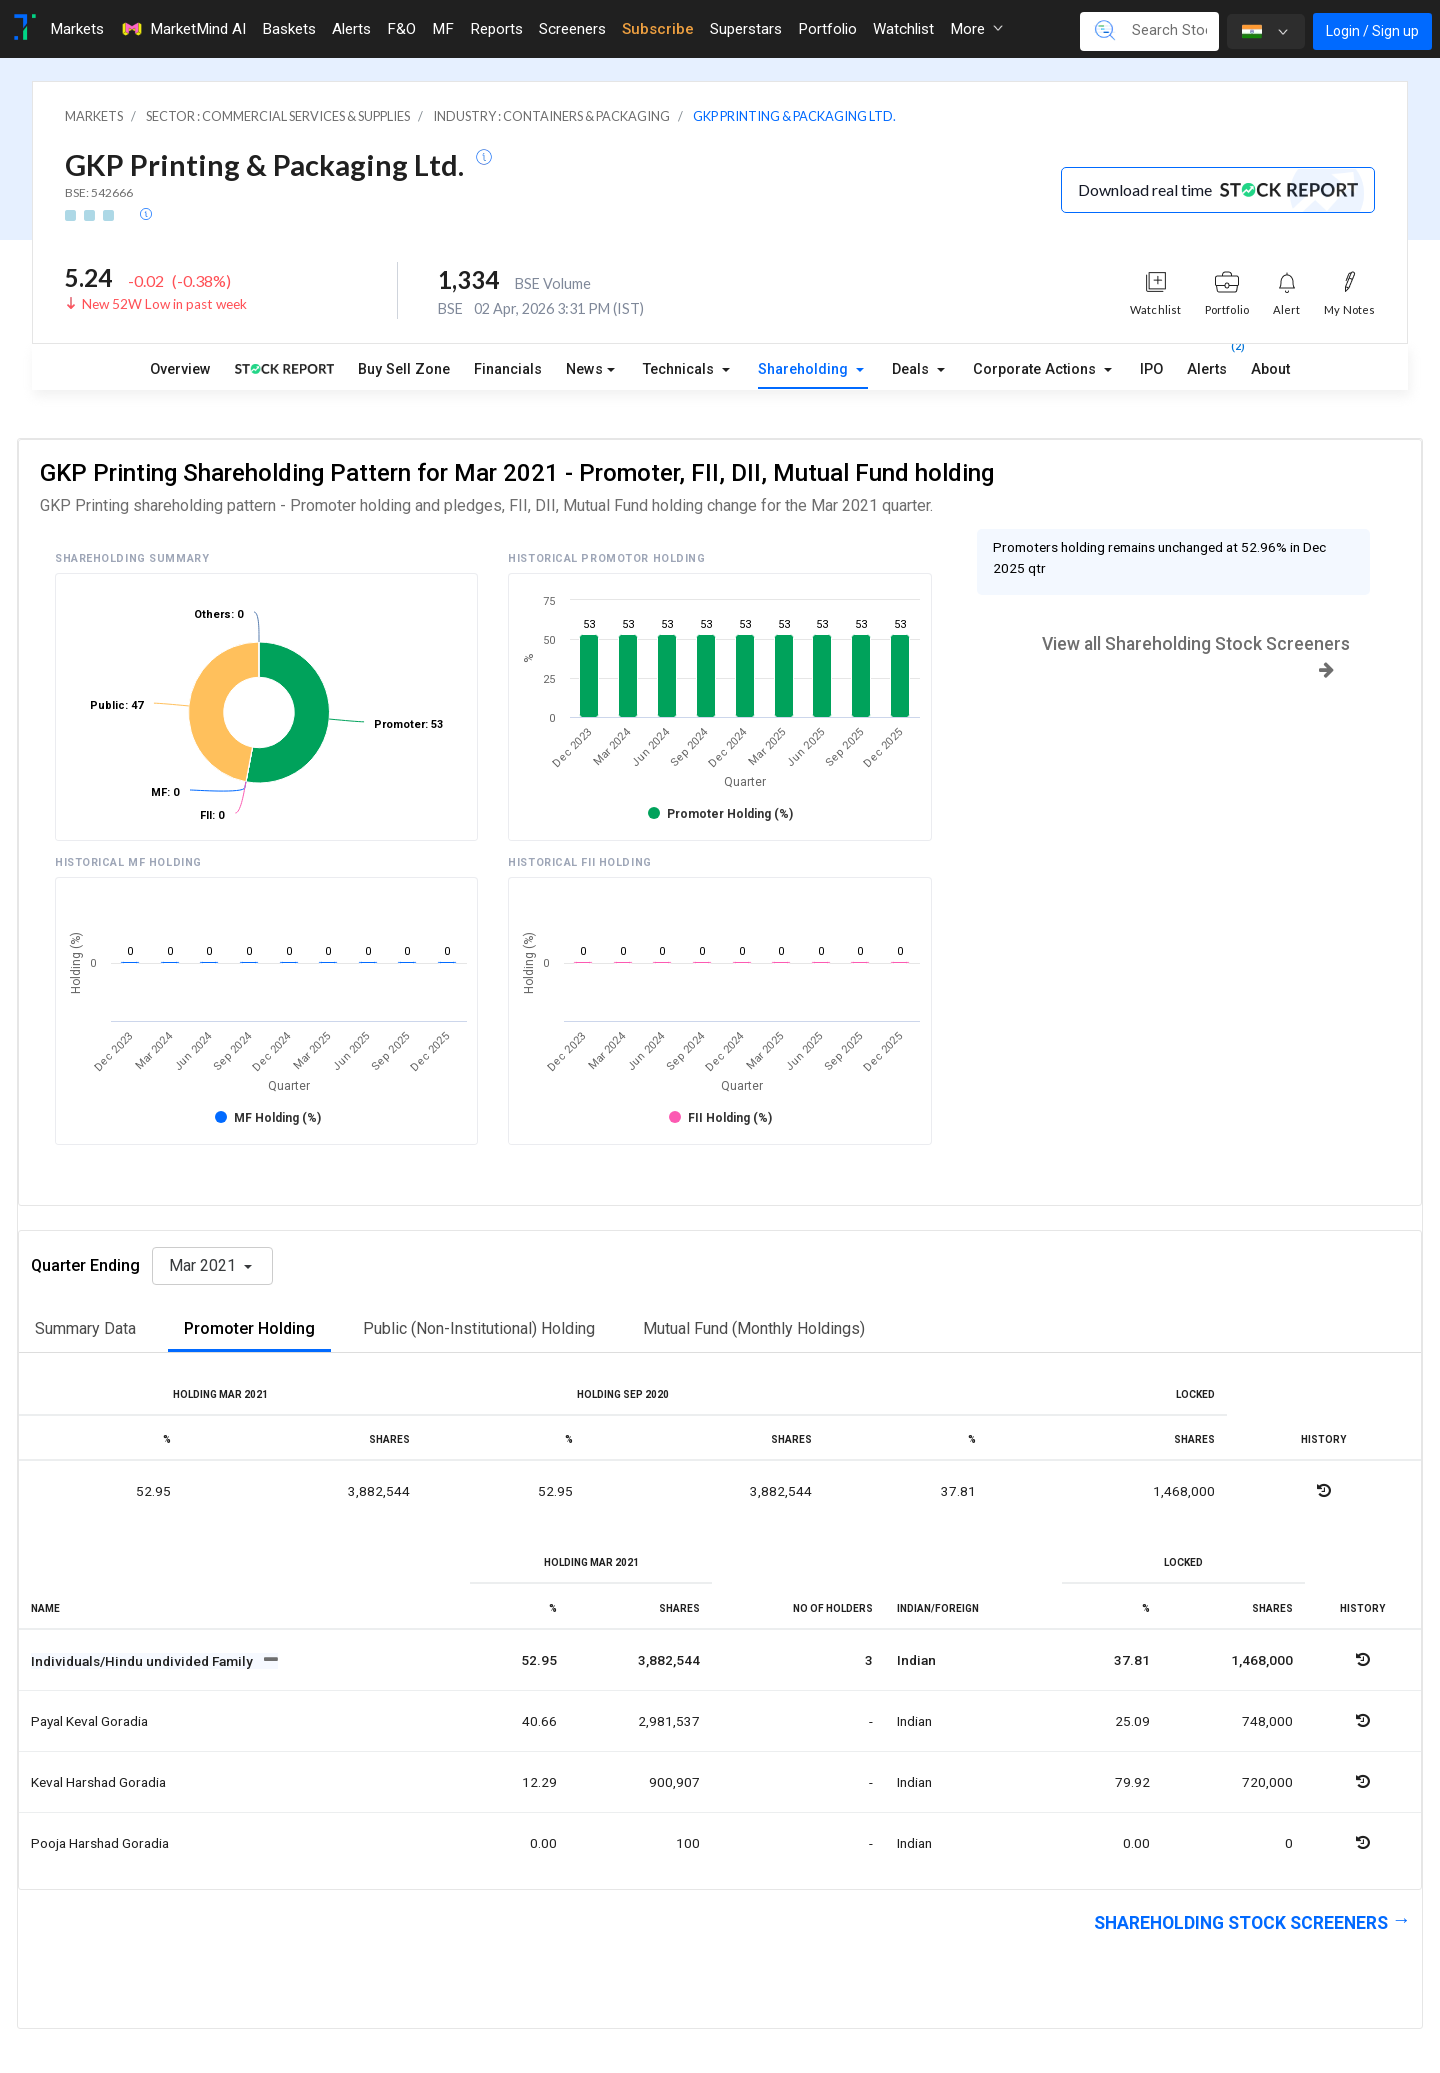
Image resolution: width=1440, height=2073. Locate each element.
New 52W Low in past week (164, 304)
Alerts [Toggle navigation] (351, 29)
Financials (508, 369)
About (1270, 369)
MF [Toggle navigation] (443, 29)
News (584, 369)
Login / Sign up (1372, 31)
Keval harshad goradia (98, 1782)
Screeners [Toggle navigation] (572, 29)
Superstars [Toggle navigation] (746, 29)
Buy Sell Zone (404, 369)
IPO (1151, 369)
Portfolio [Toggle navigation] (827, 29)
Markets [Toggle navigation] (77, 29)
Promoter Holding (249, 1328)
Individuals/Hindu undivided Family (143, 1661)
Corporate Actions (1036, 369)
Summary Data (85, 1328)
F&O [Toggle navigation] (401, 29)
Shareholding (805, 369)
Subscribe (658, 29)
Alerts (1207, 365)
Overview (180, 369)
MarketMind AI (183, 29)
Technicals (680, 369)
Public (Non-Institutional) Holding (479, 1328)
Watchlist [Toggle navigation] (903, 29)
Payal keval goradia (89, 1721)
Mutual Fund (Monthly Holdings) (754, 1328)
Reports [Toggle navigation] (496, 29)
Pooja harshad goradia (100, 1843)
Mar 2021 (204, 1265)
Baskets (289, 29)
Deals (912, 369)
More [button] (976, 29)
